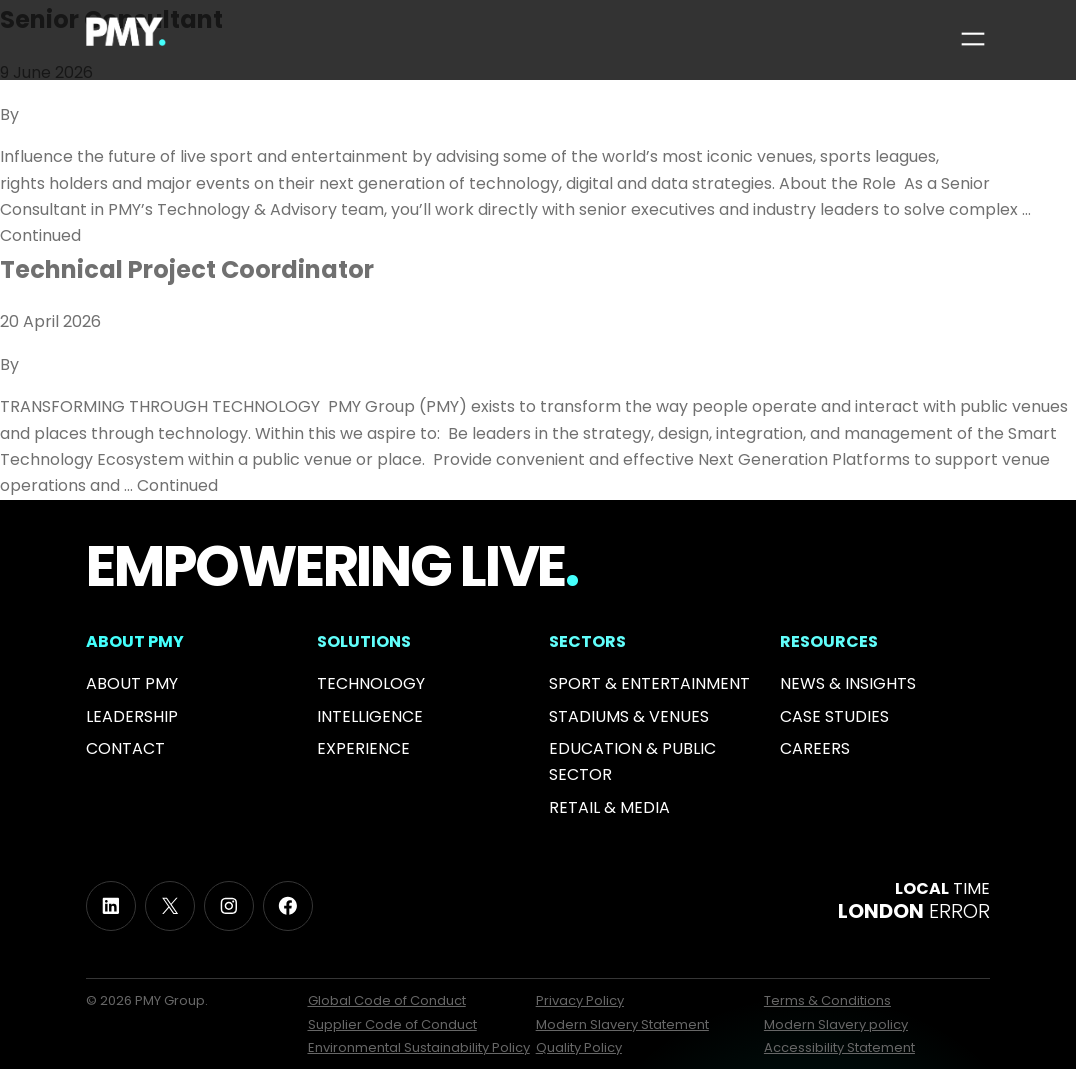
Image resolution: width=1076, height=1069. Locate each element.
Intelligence (370, 716)
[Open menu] (973, 39)
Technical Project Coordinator (187, 269)
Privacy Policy (580, 1000)
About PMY (132, 683)
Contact (125, 748)
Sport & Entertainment (649, 683)
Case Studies (834, 716)
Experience (363, 748)
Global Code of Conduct (387, 1000)
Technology (371, 683)
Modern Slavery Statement (622, 1024)
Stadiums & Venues (629, 716)
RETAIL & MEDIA (609, 807)
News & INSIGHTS (848, 683)
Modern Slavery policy (836, 1024)
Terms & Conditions (827, 1000)
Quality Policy (579, 1047)
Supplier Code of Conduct (392, 1024)
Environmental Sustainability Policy (419, 1047)
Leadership (132, 716)
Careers (815, 748)
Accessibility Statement (839, 1047)
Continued (40, 235)
